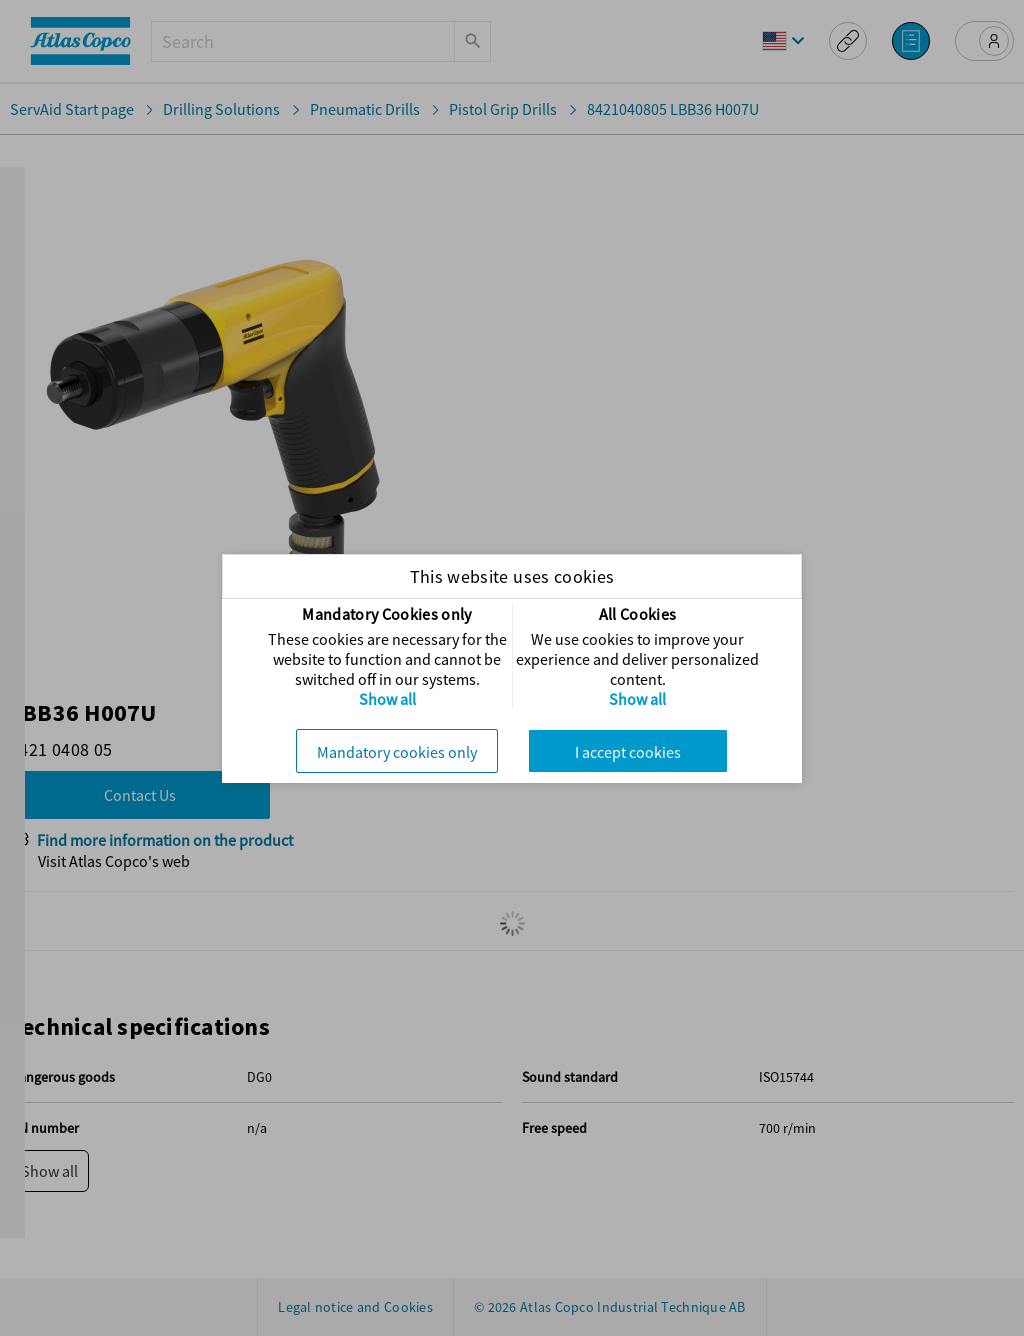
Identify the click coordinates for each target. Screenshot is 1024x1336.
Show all (387, 699)
